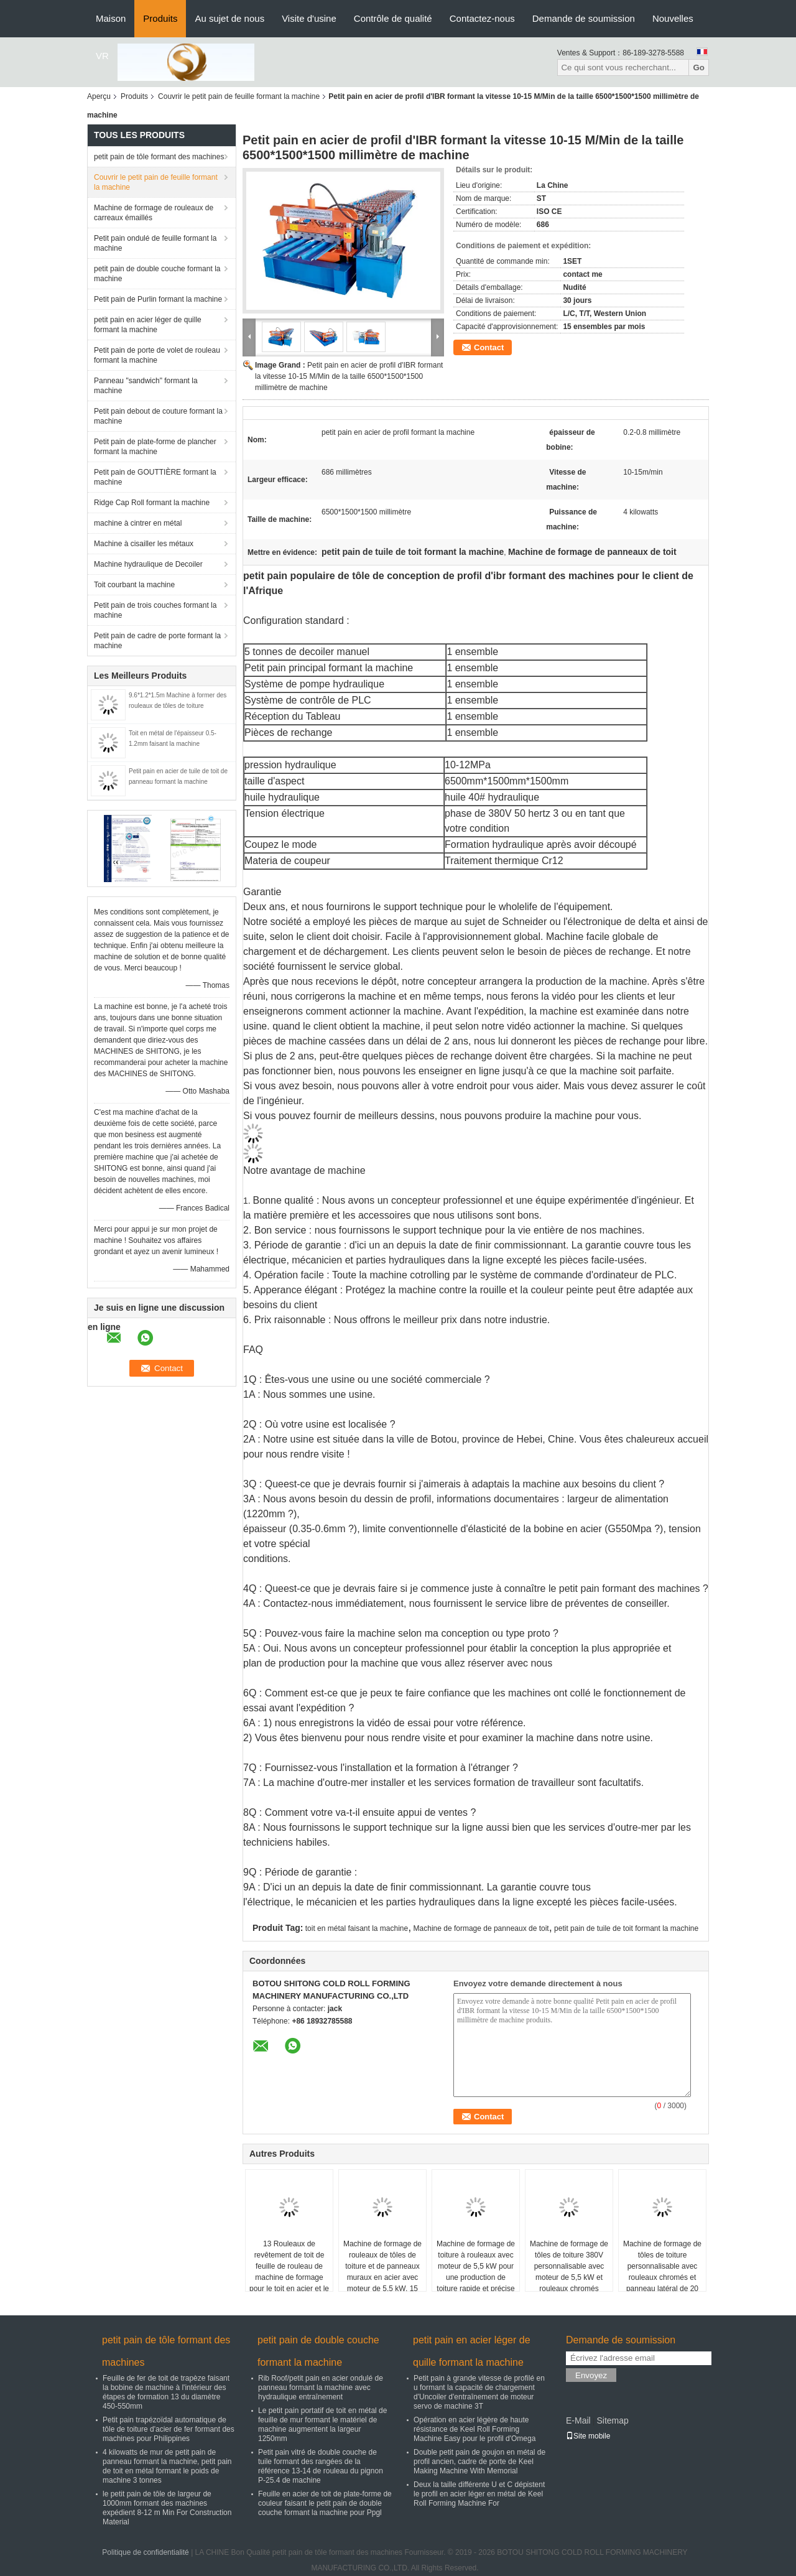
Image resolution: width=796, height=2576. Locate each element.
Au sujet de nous (229, 18)
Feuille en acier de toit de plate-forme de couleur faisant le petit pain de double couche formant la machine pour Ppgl (325, 2503)
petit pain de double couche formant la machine (157, 273)
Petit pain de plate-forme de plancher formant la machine (155, 446)
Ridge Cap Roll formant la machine (152, 502)
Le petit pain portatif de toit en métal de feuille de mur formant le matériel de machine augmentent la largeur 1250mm (322, 2424)
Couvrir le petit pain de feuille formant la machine (239, 96)
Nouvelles (672, 18)
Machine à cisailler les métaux (143, 543)
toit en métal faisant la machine (356, 1928)
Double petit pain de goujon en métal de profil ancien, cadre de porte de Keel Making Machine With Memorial (479, 2461)
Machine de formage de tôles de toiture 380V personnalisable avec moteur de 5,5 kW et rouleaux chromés (569, 2266)
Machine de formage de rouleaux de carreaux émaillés (153, 212)
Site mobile (588, 2436)
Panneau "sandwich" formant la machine (146, 385)
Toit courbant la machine (134, 584)
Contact (489, 347)
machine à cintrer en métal (138, 523)
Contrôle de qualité (393, 18)
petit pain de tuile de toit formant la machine (626, 1928)
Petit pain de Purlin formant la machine (158, 299)
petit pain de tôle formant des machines (159, 156)
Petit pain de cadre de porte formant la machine (157, 640)
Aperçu (99, 96)
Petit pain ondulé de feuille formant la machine (155, 243)
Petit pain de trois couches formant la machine (155, 610)
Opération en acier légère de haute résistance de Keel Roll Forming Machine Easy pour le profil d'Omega (474, 2429)
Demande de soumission (583, 18)
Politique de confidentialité (145, 2552)
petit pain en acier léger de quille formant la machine (147, 324)
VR (102, 55)
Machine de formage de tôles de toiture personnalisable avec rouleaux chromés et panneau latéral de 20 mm (662, 2271)
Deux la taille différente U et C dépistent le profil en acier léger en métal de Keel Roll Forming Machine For (479, 2494)
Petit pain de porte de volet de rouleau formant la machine (157, 355)
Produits (160, 18)
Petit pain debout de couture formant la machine (158, 416)
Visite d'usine (309, 18)
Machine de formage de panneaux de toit (481, 1928)
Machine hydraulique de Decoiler (148, 564)
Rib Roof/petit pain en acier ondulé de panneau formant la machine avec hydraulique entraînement (320, 2387)
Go (699, 67)
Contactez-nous (482, 18)
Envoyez (591, 2375)
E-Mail (578, 2420)
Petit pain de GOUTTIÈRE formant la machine (155, 477)
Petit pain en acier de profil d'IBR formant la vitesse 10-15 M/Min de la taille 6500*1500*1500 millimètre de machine (349, 376)
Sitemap (612, 2420)
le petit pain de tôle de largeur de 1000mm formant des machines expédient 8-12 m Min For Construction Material (167, 2508)
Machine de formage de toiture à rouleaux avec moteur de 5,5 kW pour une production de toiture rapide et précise (476, 2266)
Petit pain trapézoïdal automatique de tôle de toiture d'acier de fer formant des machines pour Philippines (168, 2429)
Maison (111, 18)
